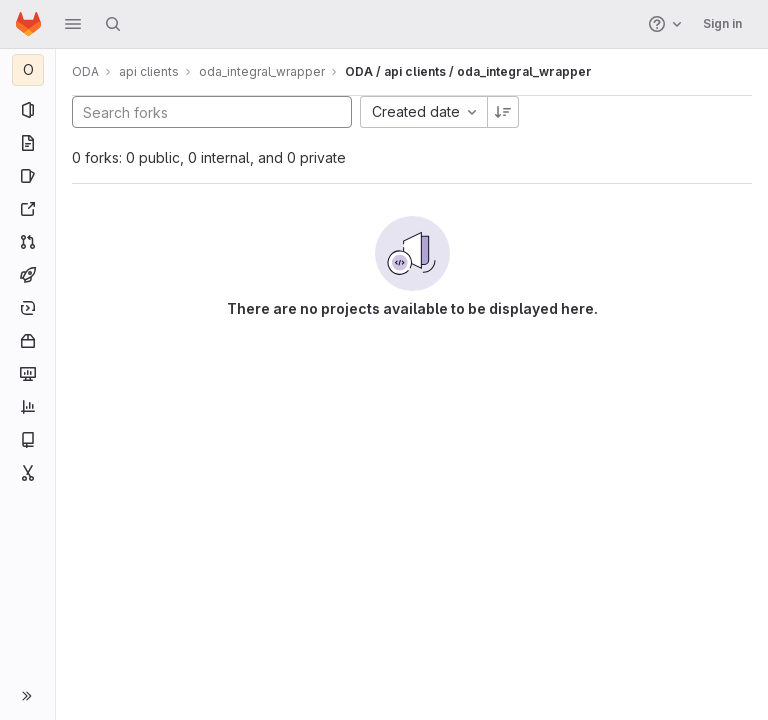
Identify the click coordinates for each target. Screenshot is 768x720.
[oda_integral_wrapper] (28, 70)
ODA (85, 71)
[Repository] (27, 143)
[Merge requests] (27, 242)
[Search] (113, 24)
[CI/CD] (27, 275)
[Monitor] (27, 374)
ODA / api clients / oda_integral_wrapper (468, 71)
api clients (149, 71)
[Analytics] (27, 407)
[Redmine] (27, 209)
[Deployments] (27, 308)
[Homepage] (28, 24)
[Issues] (27, 176)
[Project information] (27, 110)
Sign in (722, 23)
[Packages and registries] (27, 341)
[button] (73, 24)
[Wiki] (27, 440)
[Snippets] (27, 473)
